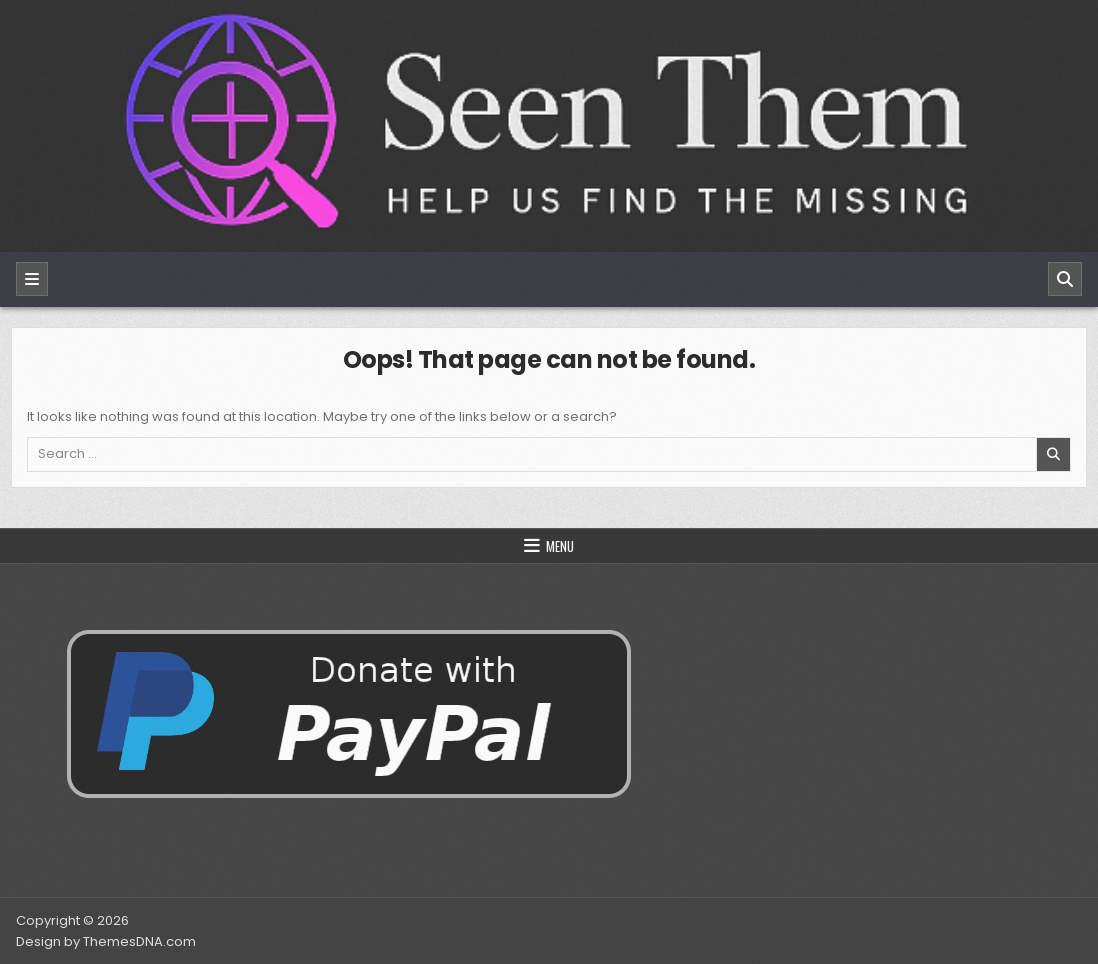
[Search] (1065, 279)
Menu (560, 546)
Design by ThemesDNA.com (106, 941)
